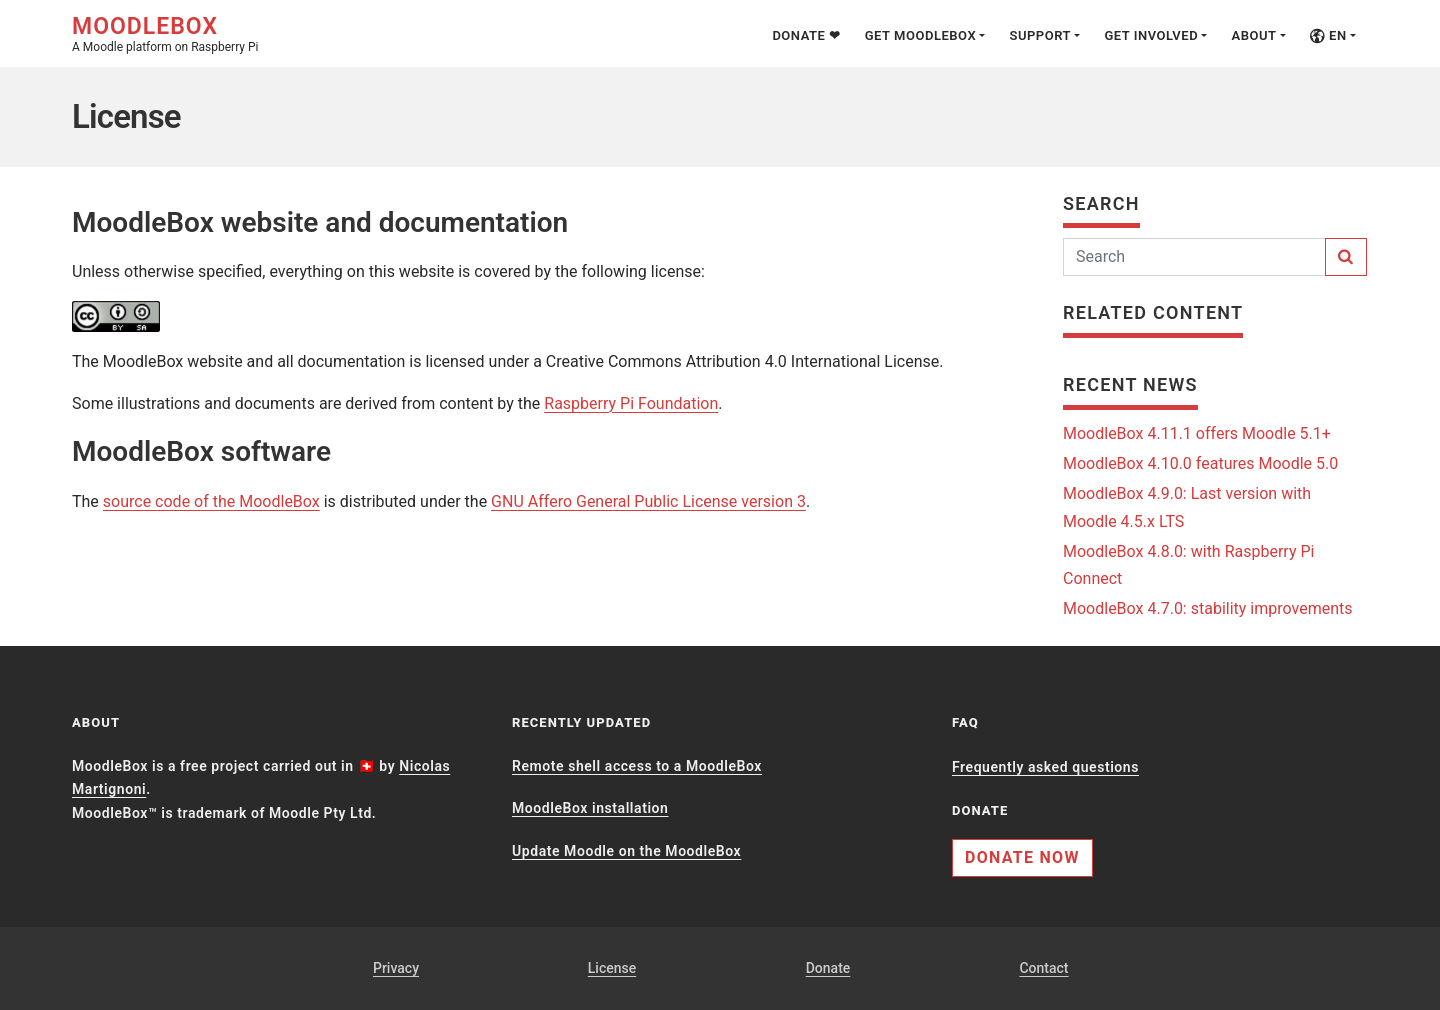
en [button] (1328, 35)
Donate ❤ (806, 35)
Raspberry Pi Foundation (631, 403)
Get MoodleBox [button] (920, 35)
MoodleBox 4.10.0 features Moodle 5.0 (1200, 463)
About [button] (1253, 35)
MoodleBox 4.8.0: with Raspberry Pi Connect (1188, 565)
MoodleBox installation (590, 808)
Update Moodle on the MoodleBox (626, 851)
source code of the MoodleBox (211, 501)
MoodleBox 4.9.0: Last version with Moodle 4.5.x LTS (1187, 507)
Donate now (1022, 857)
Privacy (396, 968)
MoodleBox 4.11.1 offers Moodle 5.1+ (1197, 433)
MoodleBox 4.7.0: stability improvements (1208, 608)
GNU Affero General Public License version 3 (648, 501)
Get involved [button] (1151, 35)
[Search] (1194, 257)
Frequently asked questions (1045, 767)
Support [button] (1040, 35)
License (612, 968)
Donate (828, 968)
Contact (1043, 968)
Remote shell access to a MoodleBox (637, 766)
